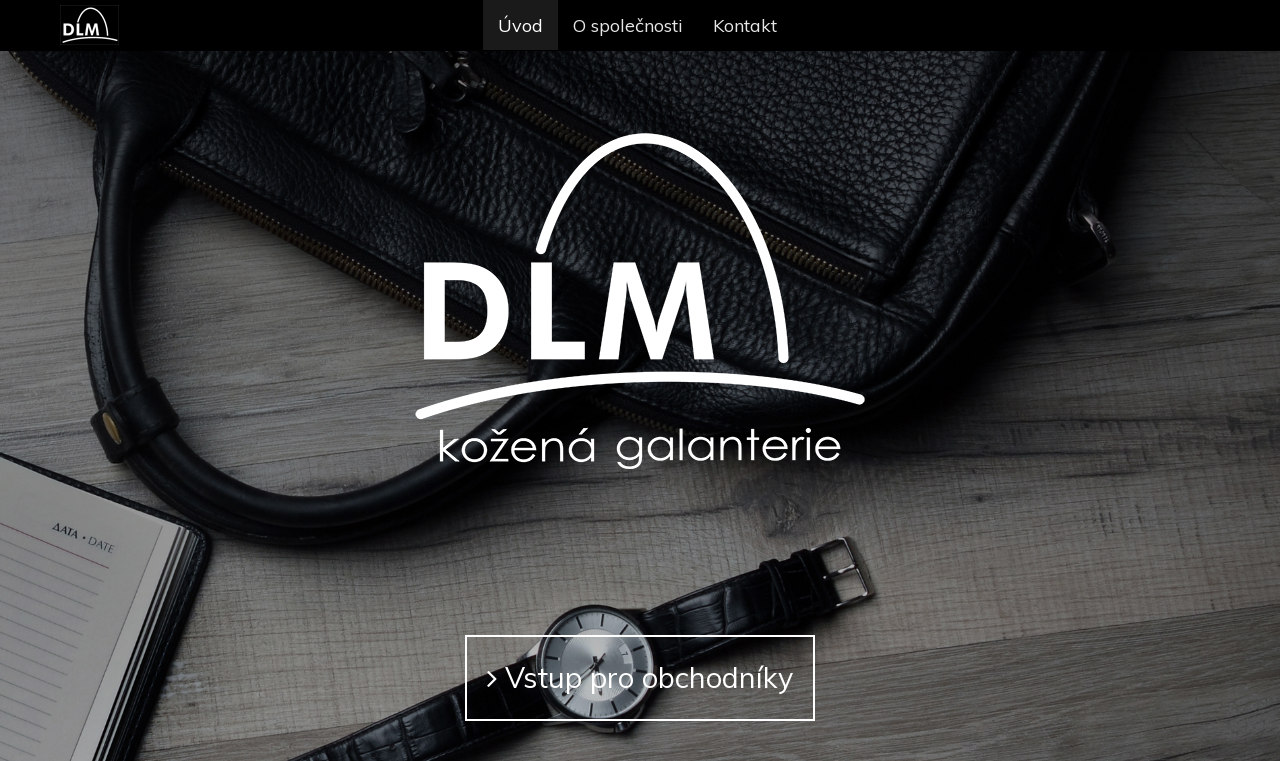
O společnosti (628, 25)
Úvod (520, 25)
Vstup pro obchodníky (640, 677)
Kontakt (745, 25)
